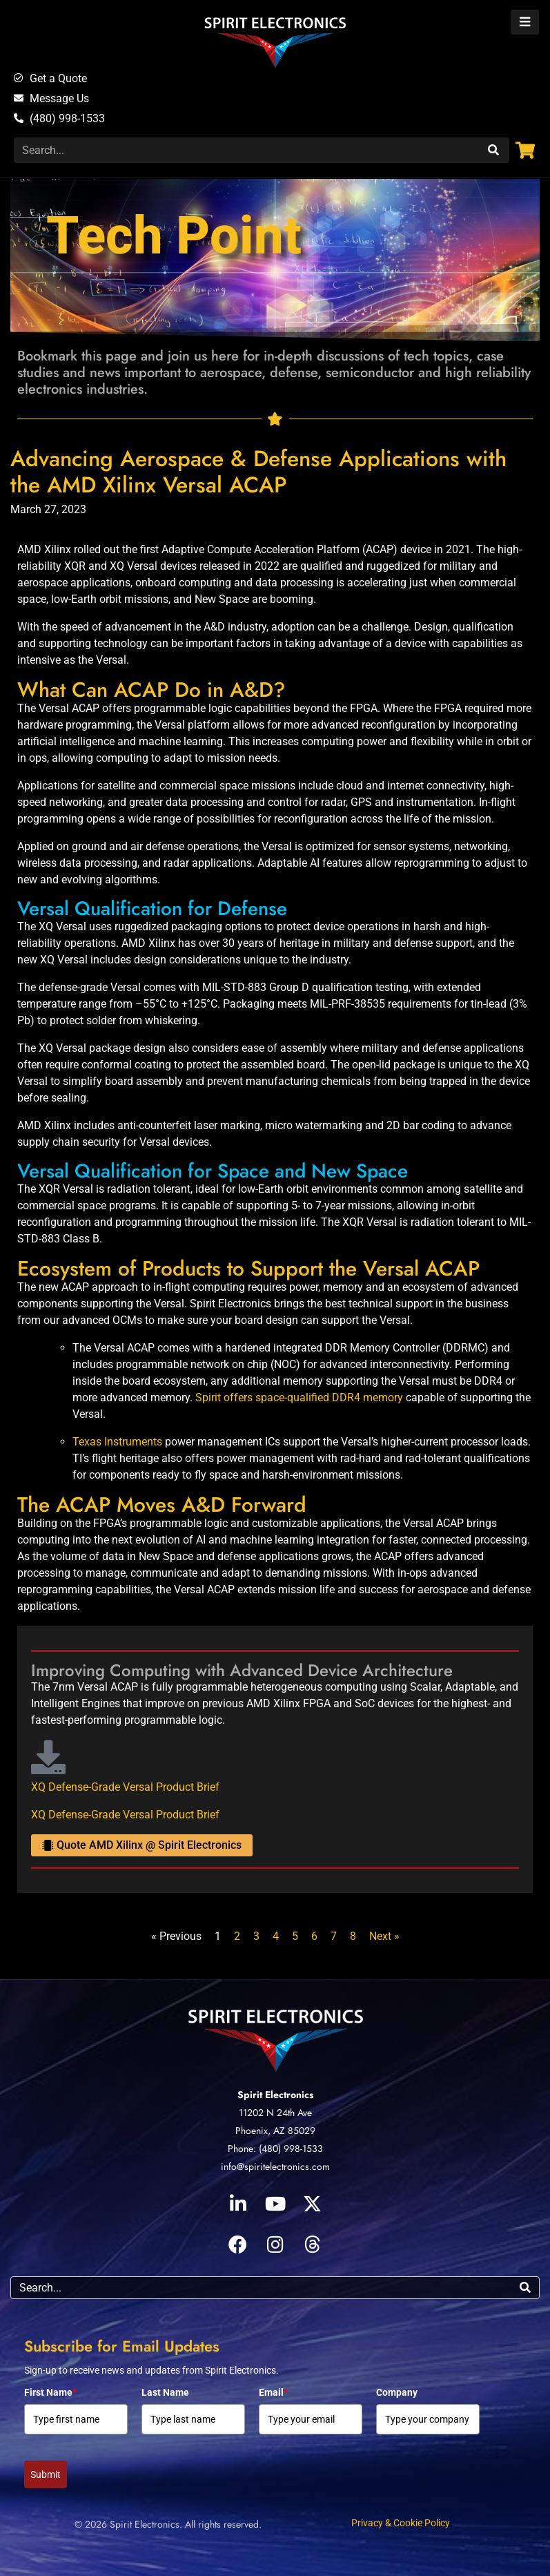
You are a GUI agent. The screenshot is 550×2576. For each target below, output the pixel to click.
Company (397, 2392)
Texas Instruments (117, 1441)
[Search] (491, 150)
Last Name (165, 2392)
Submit (45, 2474)
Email (273, 2392)
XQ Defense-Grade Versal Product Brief (125, 1787)
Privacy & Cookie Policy (400, 2522)
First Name (50, 2392)
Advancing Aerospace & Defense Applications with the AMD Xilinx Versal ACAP (258, 472)
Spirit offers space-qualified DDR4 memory (299, 1397)
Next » (384, 1936)
